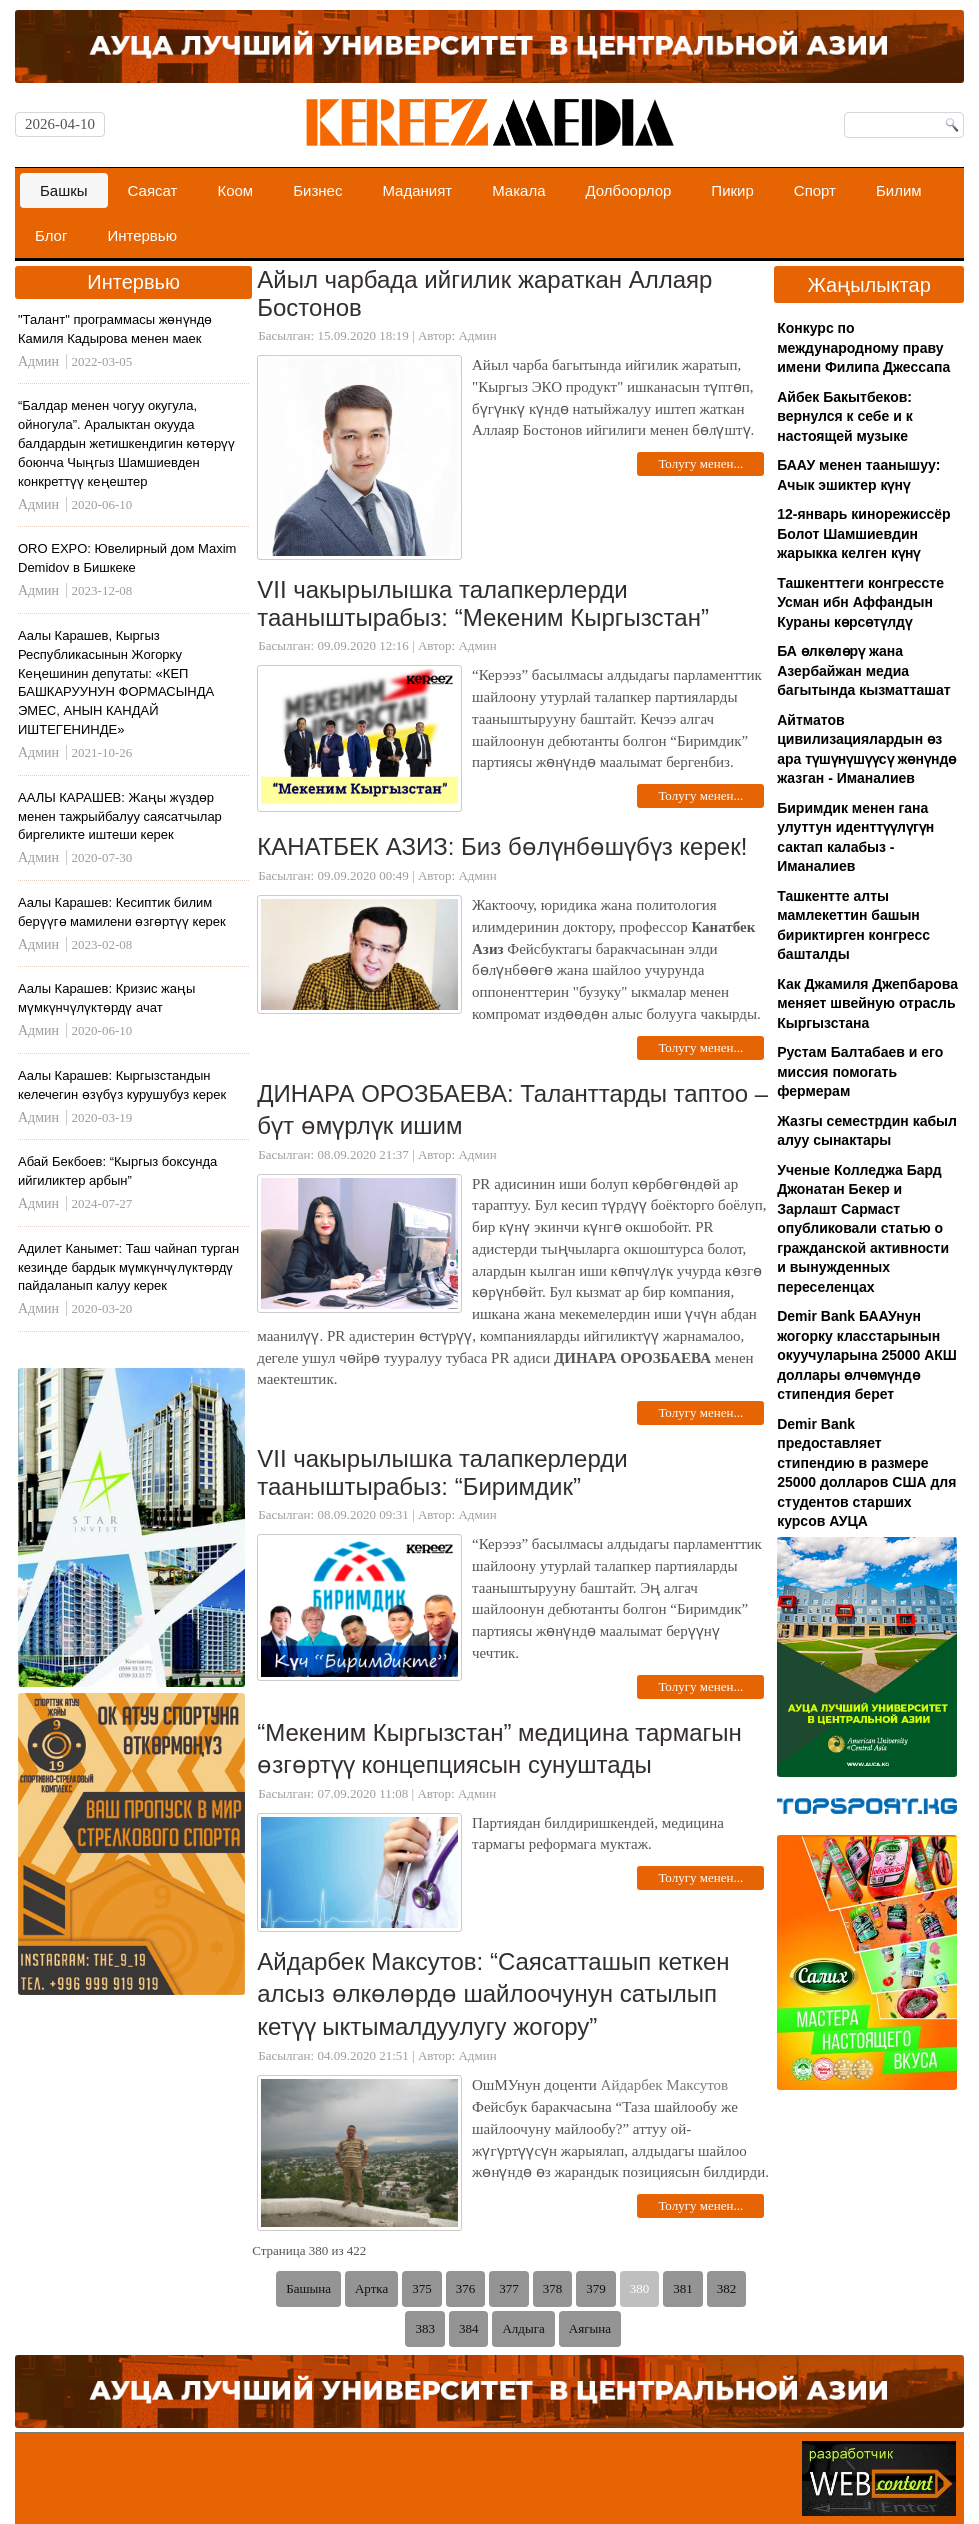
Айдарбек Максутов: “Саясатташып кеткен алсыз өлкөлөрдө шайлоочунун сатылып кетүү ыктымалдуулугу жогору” (493, 1994)
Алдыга (523, 2328)
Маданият (417, 190)
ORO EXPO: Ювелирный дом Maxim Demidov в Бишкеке (127, 558)
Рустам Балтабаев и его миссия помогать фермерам (860, 1071)
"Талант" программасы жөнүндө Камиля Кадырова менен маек (115, 329)
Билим (899, 190)
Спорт (815, 190)
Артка (371, 2288)
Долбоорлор (629, 190)
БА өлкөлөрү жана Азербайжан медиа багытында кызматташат (863, 670)
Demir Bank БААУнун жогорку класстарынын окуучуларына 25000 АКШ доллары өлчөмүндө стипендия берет (867, 1355)
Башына (308, 2288)
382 (727, 2288)
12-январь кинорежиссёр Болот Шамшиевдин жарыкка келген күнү (863, 533)
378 (553, 2288)
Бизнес (317, 190)
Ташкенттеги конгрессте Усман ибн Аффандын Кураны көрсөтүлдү (860, 602)
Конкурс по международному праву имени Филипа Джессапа (863, 347)
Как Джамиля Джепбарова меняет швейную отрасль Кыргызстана (867, 1003)
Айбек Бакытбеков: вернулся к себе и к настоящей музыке (844, 416)
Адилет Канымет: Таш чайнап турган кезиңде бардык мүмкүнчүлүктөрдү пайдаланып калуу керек (128, 1267)
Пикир (732, 190)
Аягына (590, 2328)
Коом (235, 190)
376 (466, 2288)
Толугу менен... (700, 463)
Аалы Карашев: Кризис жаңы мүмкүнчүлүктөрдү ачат (106, 998)
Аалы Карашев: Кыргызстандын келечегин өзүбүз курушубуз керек (122, 1085)
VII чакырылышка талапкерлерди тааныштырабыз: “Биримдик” (442, 1472)
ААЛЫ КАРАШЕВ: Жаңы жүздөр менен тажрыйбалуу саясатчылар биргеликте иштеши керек (120, 816)
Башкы (64, 190)
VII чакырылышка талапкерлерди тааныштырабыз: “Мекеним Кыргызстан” (483, 603)
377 (509, 2288)
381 (683, 2288)
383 (425, 2328)
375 (422, 2288)
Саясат (153, 190)
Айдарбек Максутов (665, 2085)
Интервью (142, 235)
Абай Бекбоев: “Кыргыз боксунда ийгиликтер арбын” (117, 1171)
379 (596, 2288)
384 (469, 2328)
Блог (51, 235)
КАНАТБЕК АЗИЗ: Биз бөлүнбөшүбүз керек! (502, 846)
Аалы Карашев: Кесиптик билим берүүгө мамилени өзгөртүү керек (122, 912)
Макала (518, 190)
